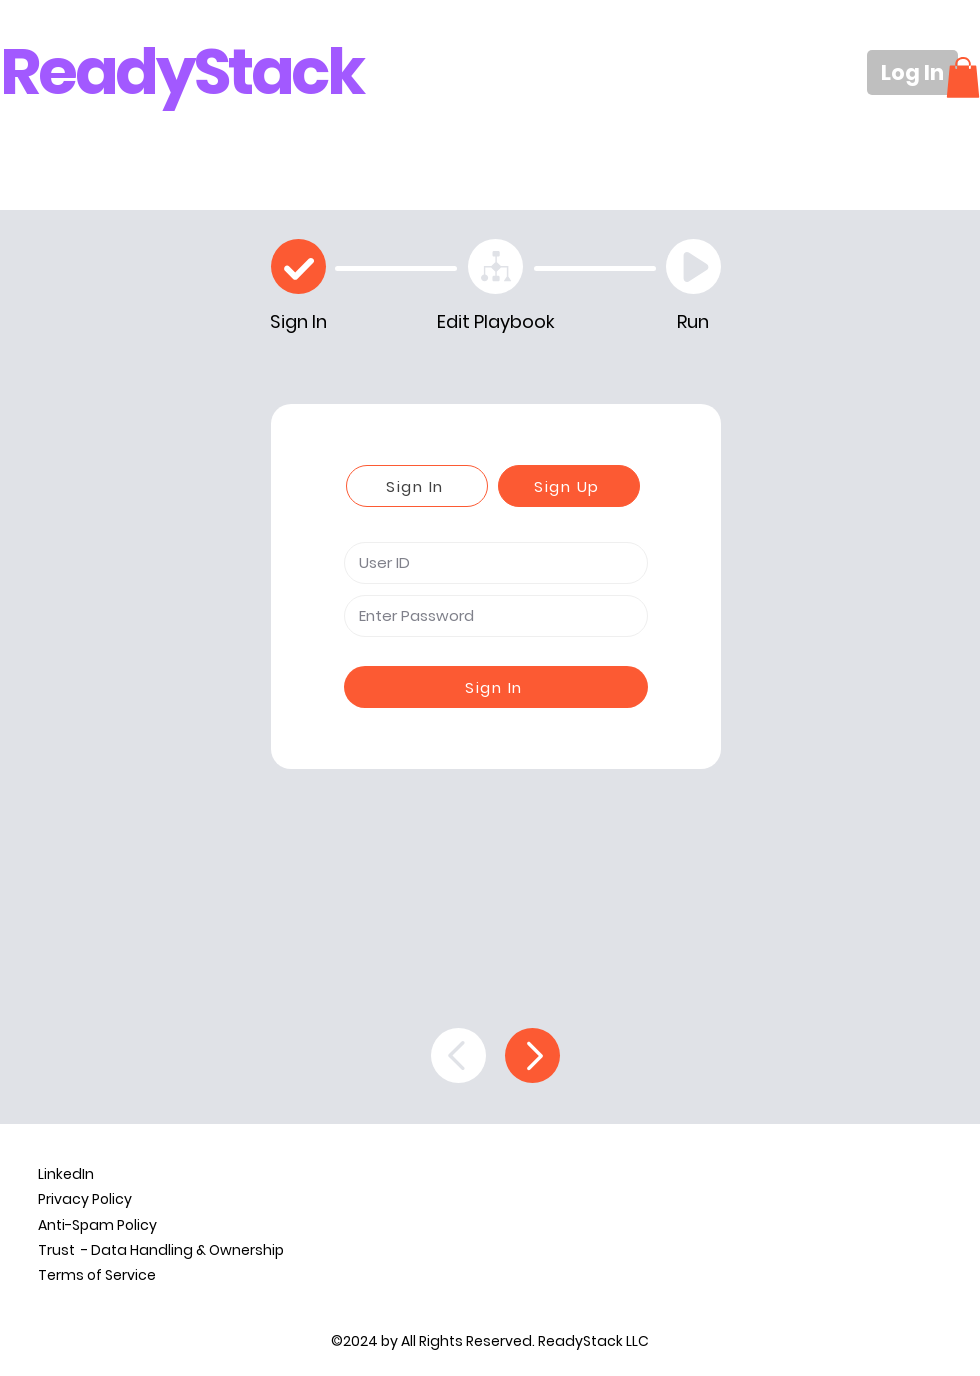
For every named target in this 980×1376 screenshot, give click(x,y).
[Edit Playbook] (495, 266)
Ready (97, 71)
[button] (963, 77)
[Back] (458, 1055)
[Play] (693, 266)
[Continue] (532, 1055)
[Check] (298, 266)
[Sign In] (417, 486)
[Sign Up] (569, 486)
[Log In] (912, 72)
